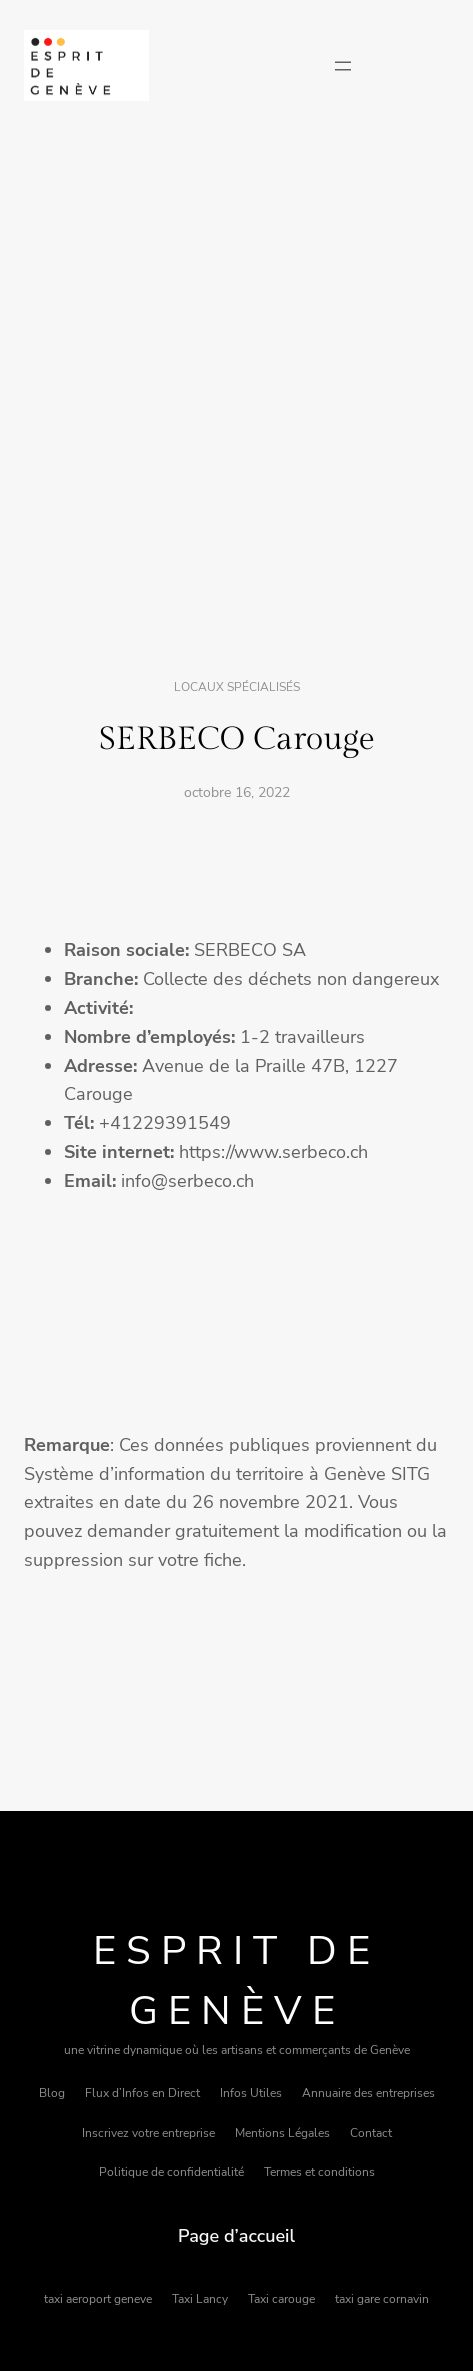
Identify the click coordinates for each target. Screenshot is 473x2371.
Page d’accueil (236, 2236)
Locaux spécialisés (237, 687)
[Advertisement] (236, 391)
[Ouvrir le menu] (343, 66)
